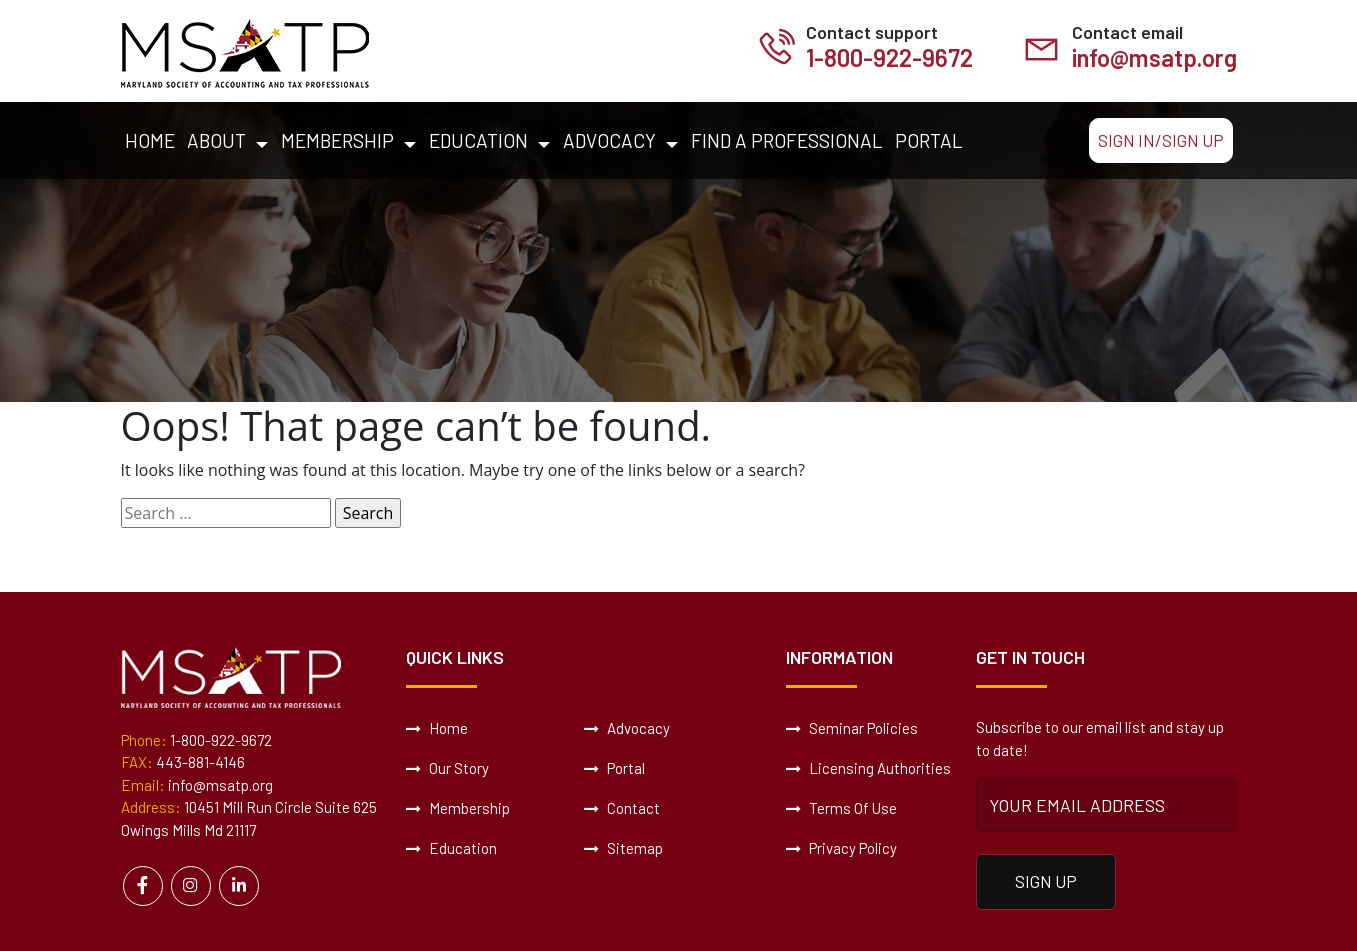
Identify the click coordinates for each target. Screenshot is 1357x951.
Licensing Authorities (868, 768)
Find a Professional (787, 140)
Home (150, 140)
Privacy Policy (841, 848)
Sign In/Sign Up (1161, 140)
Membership (337, 140)
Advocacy (609, 140)
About (216, 140)
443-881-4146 (200, 762)
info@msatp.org (1154, 57)
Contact (622, 808)
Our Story (447, 768)
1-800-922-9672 (889, 57)
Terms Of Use (841, 808)
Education (478, 140)
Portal (929, 140)
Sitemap (623, 848)
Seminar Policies (852, 728)
